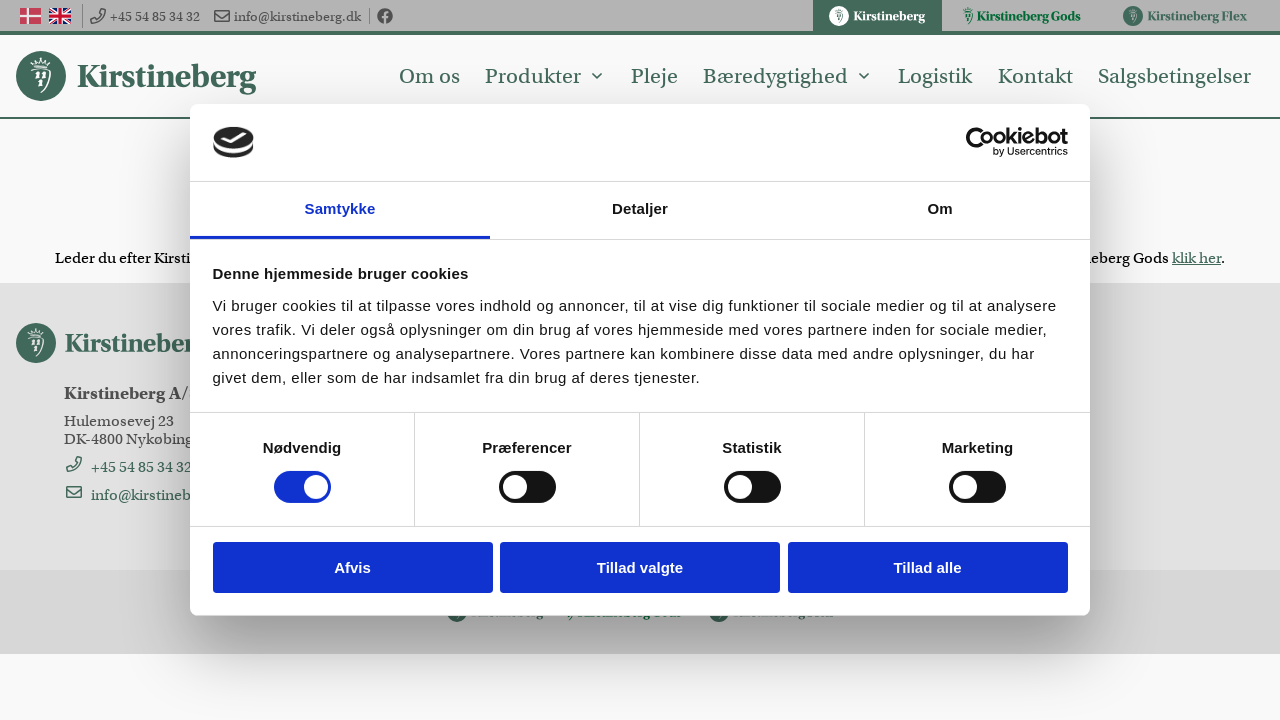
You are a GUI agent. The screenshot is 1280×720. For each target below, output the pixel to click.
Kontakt (1035, 76)
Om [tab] (939, 208)
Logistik (935, 76)
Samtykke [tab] (340, 208)
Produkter (545, 76)
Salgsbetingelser (1174, 76)
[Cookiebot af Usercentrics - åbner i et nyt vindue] (980, 142)
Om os (429, 76)
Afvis (352, 567)
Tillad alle (927, 567)
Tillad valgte (640, 567)
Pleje (654, 76)
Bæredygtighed (787, 76)
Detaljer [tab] (640, 208)
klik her (1196, 258)
